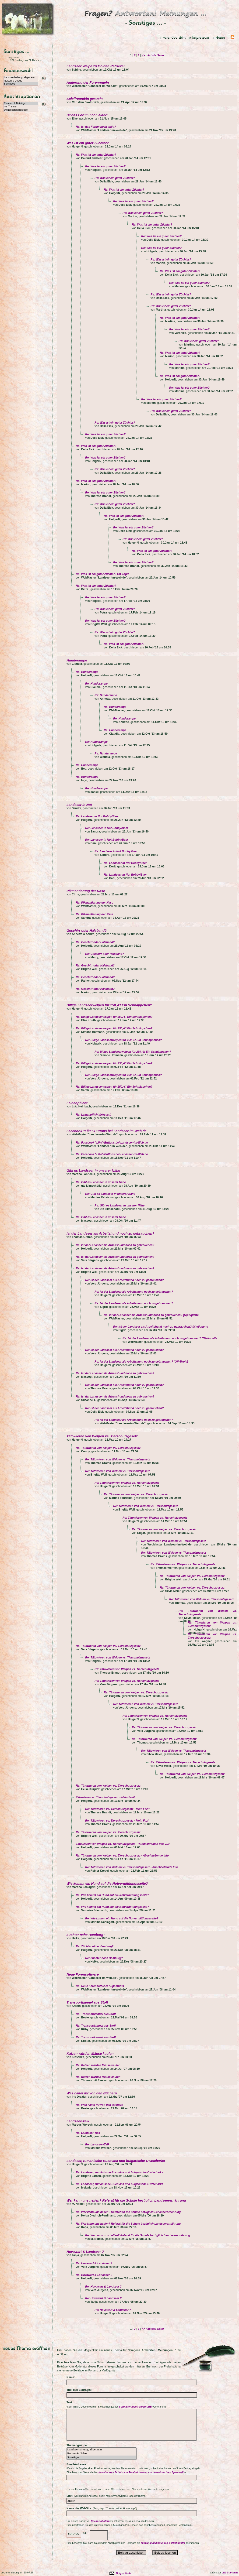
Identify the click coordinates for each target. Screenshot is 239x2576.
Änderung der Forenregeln (88, 82)
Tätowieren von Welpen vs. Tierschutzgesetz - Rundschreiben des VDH (123, 1844)
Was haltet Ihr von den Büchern (92, 2093)
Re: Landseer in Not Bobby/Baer (97, 816)
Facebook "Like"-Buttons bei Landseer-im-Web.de (107, 1131)
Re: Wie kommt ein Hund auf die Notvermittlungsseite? (112, 1895)
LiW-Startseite (230, 2572)
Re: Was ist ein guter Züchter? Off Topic (102, 574)
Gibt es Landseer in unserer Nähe (93, 1170)
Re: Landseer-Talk (88, 2132)
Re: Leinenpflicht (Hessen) (93, 1114)
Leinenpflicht (77, 1103)
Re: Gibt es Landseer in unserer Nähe (101, 1182)
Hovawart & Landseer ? (85, 2252)
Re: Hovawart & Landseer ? (94, 2263)
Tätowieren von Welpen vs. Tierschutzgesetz (102, 1436)
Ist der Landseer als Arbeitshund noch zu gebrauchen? (110, 1233)
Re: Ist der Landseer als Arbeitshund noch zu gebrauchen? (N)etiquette (151, 1315)
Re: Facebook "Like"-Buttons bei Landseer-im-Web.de (112, 1142)
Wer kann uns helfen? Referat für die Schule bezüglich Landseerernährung (126, 2200)
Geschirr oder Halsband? (87, 930)
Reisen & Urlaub (21, 80)
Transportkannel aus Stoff (87, 2002)
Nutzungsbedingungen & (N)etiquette (163, 2543)
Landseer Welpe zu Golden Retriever (96, 66)
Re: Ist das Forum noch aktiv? (96, 126)
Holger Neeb (123, 2573)
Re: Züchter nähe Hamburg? (94, 1946)
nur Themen (21, 106)
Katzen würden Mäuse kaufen (90, 2053)
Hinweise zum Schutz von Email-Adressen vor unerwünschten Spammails (141, 2472)
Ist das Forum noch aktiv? (87, 115)
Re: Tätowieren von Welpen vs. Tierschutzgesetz (108, 1447)
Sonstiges (21, 84)
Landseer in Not (79, 805)
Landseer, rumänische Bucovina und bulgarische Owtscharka (116, 2161)
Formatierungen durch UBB (135, 2406)
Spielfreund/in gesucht (85, 99)
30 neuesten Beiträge (21, 110)
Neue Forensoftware (83, 1974)
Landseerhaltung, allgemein (21, 77)
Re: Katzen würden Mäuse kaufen (98, 2065)
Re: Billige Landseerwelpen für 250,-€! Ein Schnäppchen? (114, 1016)
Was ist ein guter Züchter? (88, 143)
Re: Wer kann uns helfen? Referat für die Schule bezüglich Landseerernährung (128, 2212)
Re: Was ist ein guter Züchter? (96, 154)
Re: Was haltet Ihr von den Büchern (99, 2105)
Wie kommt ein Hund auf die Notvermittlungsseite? (107, 1883)
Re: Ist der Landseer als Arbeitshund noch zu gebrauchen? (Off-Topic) (141, 1361)
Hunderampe (77, 660)
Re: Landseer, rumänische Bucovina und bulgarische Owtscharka (119, 2172)
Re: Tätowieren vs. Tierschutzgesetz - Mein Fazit (117, 1809)
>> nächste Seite (153, 55)
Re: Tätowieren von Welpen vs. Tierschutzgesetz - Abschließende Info (122, 1855)
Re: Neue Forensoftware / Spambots (100, 1986)
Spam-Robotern (100, 2521)
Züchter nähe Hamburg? (86, 1935)
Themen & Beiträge (21, 103)
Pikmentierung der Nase (86, 891)
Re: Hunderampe (87, 672)
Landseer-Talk (78, 2121)
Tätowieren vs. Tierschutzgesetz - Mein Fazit (105, 1797)
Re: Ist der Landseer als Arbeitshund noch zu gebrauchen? (115, 1245)
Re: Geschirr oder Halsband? (95, 942)
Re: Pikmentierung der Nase (94, 902)
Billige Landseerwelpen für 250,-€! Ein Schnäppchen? (109, 1005)
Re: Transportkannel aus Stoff (96, 2014)
